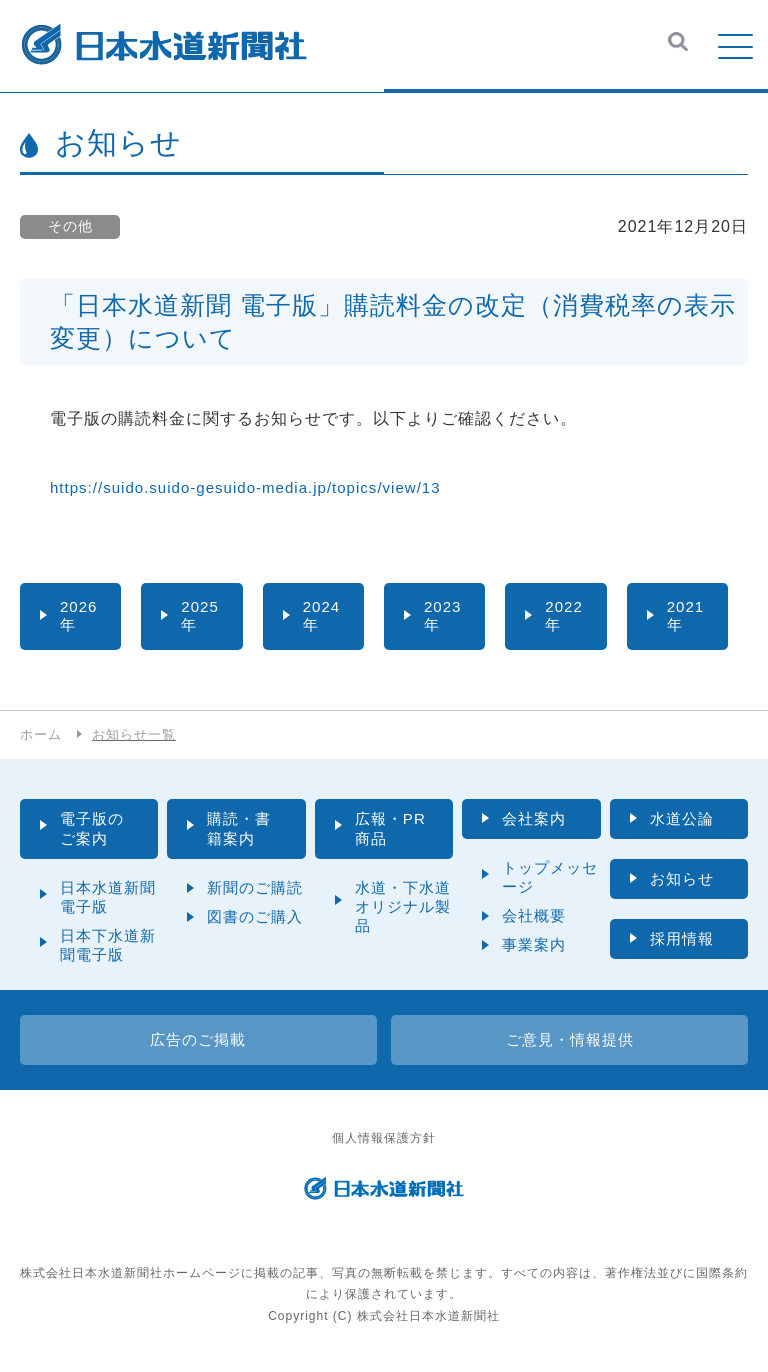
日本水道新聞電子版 (108, 901)
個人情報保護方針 (384, 1143)
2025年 (201, 616)
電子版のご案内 (94, 831)
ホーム (42, 736)
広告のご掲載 (198, 1043)
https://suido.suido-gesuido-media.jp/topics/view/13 (256, 487)
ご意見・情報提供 (570, 1043)
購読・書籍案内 (241, 831)
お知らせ (684, 881)
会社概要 (534, 918)
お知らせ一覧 (140, 736)
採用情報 (684, 942)
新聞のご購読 (255, 891)
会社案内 (536, 820)
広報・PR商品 (392, 831)
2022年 (565, 616)
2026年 (80, 616)
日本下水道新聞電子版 (108, 949)
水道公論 (684, 820)
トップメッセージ (550, 880)
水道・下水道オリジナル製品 (403, 910)
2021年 (687, 616)
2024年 (323, 616)
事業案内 (534, 947)
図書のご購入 (255, 920)
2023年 (444, 616)
